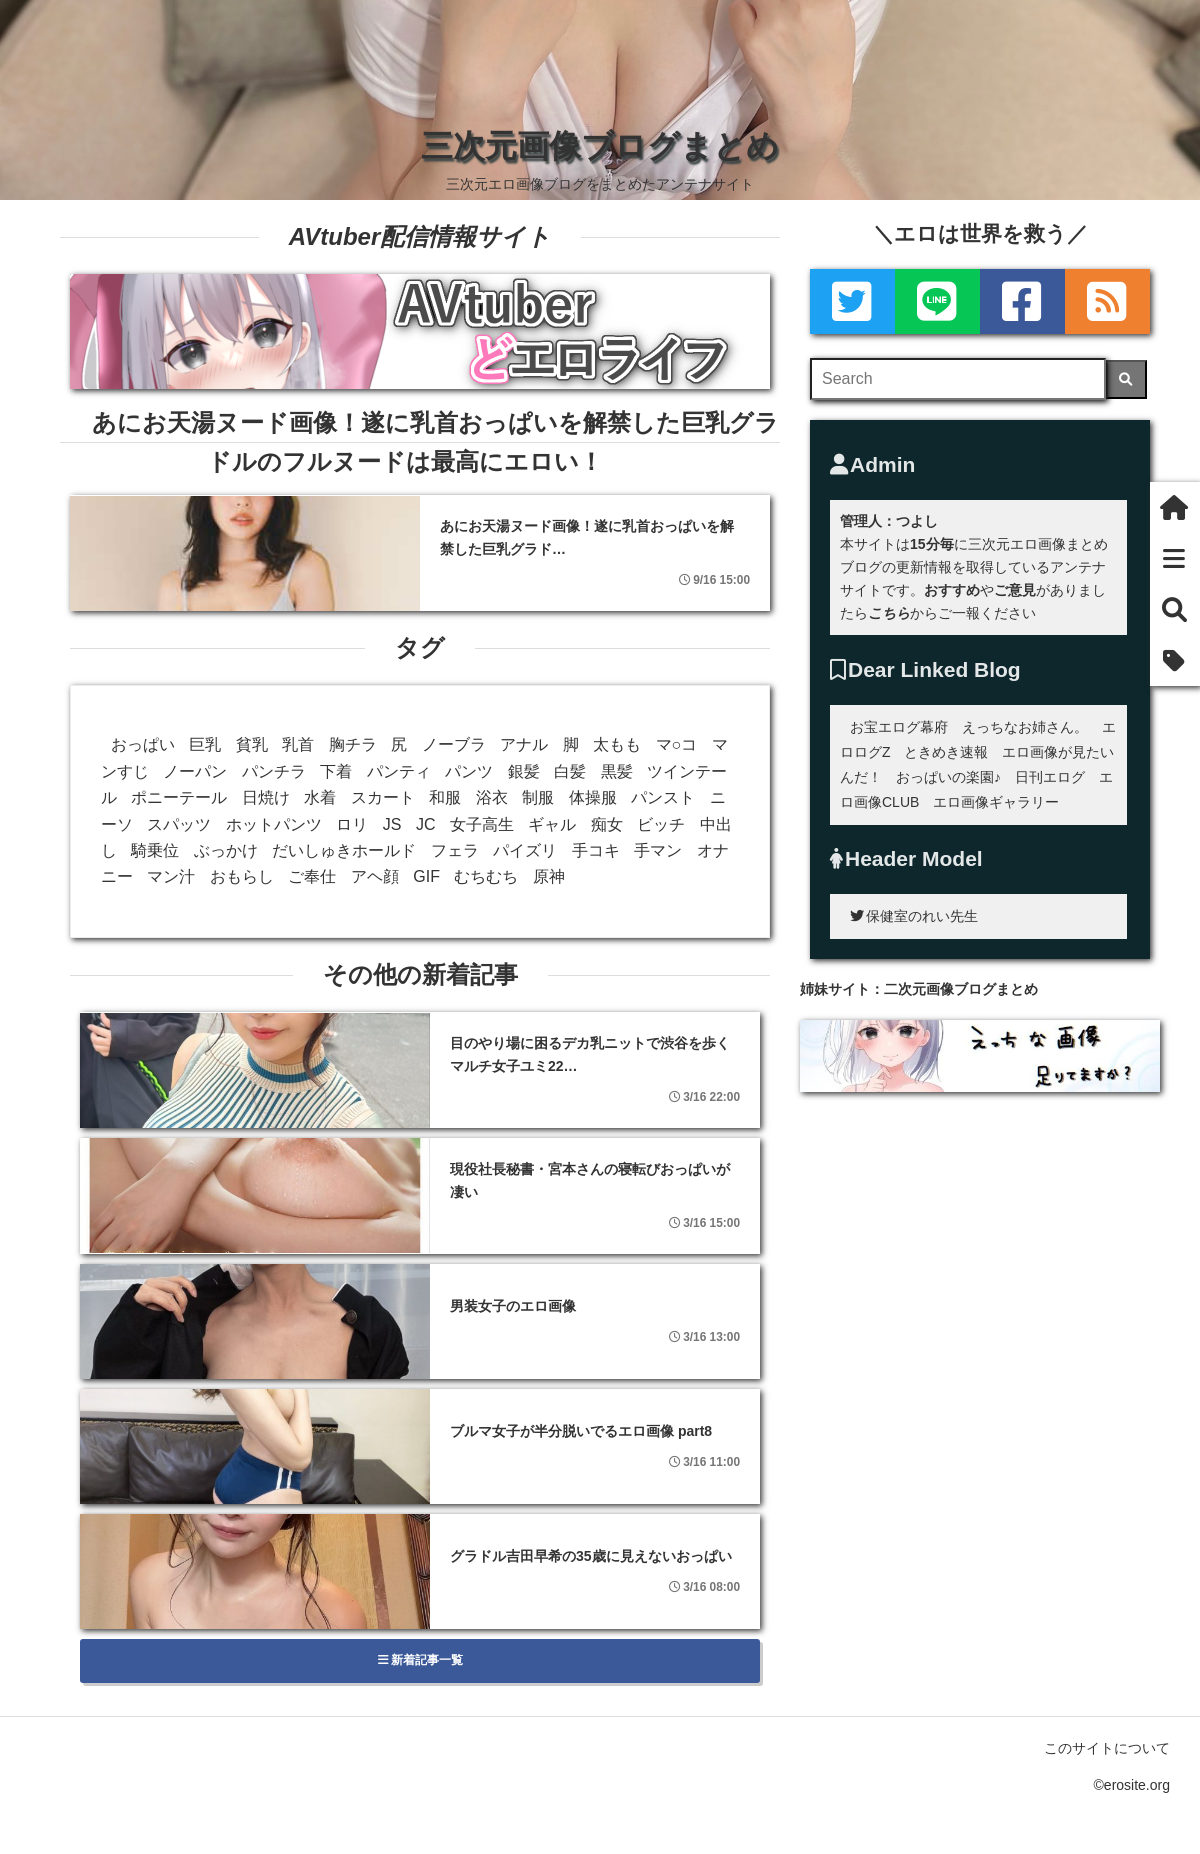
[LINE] (937, 301)
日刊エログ (1050, 777)
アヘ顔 (375, 876)
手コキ (596, 850)
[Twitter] (852, 301)
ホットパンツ (274, 824)
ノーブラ (454, 744)
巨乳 (205, 744)
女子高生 (482, 824)
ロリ (352, 824)
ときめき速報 (946, 752)
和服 (445, 797)
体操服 (593, 797)
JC (426, 824)
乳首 (298, 744)
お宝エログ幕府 (899, 727)
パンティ (399, 771)
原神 (549, 876)
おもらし (242, 876)
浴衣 (492, 797)
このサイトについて (1107, 1748)
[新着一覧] (1175, 558)
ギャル (552, 824)
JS (392, 824)
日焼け (266, 797)
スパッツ (179, 824)
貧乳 (252, 744)
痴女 (607, 824)
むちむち (486, 876)
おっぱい (143, 744)
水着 (320, 797)
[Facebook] (1022, 301)
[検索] (1126, 379)
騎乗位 (155, 850)
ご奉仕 (312, 876)
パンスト (663, 797)
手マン (658, 850)
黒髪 (617, 771)
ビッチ (661, 824)
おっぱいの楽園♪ (948, 777)
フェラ (455, 850)
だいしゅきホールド (344, 850)
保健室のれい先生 (914, 916)
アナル (524, 744)
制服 (538, 797)
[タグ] (1175, 660)
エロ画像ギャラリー (996, 802)
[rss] (1107, 301)
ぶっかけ (226, 850)
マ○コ (677, 744)
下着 (336, 771)
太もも (617, 744)
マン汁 (171, 876)
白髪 (570, 771)
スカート (383, 797)
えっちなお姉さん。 (1025, 727)
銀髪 (524, 771)
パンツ (469, 771)
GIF (426, 876)
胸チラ (353, 744)
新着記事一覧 (420, 1660)
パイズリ (525, 850)
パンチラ (274, 771)
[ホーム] (1175, 507)
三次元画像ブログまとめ (600, 146)
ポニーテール (179, 797)
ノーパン (195, 771)
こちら (889, 613)
